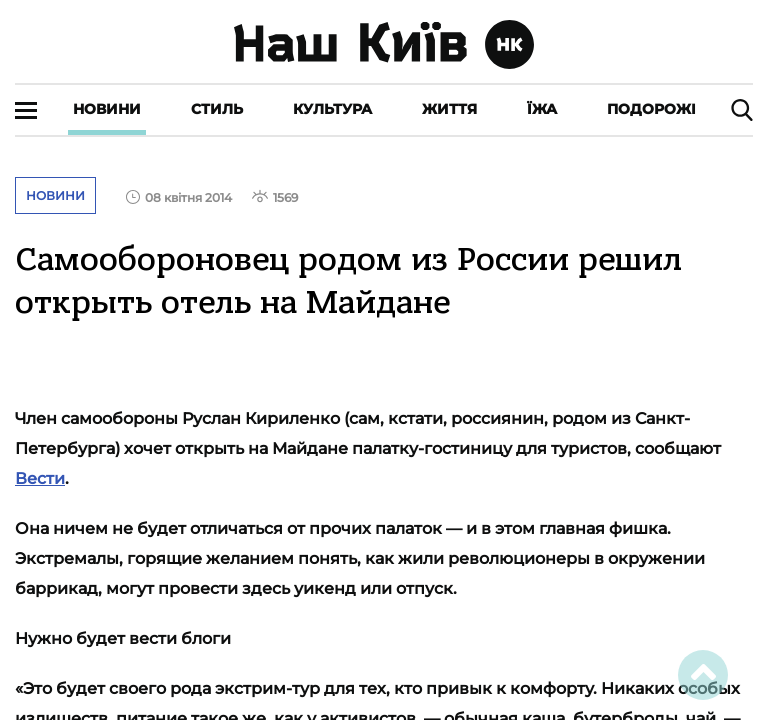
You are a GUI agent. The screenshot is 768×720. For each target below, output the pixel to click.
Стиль (217, 109)
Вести (40, 478)
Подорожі (651, 109)
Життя (449, 109)
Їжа (542, 109)
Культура (332, 109)
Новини (107, 109)
